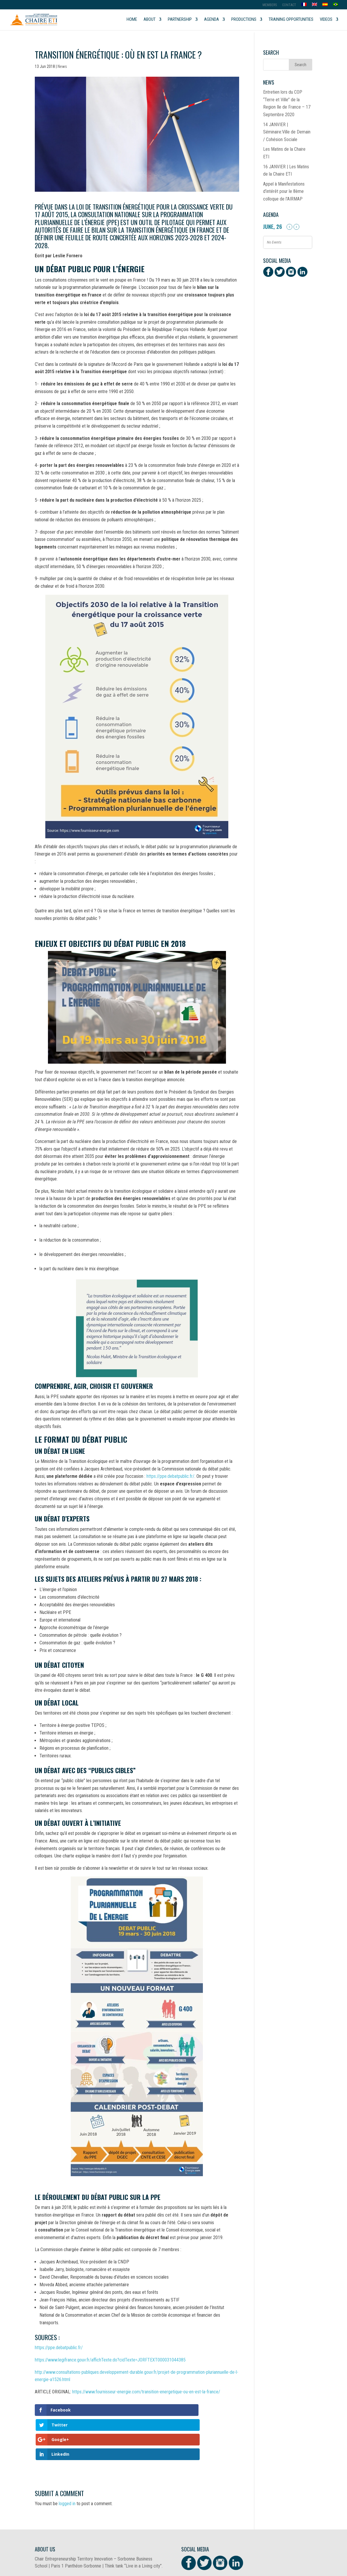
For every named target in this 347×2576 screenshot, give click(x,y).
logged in (67, 2459)
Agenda (211, 20)
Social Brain (134, 2567)
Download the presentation (122, 2551)
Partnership (180, 20)
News (62, 66)
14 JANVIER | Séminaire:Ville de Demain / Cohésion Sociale (286, 132)
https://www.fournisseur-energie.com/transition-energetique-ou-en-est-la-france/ (146, 2392)
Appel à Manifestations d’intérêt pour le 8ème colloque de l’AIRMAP (284, 191)
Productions (243, 20)
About (150, 20)
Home (132, 20)
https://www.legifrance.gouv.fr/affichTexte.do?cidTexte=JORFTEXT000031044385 (110, 2360)
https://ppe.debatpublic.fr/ (170, 1476)
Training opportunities (291, 20)
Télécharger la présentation (184, 2551)
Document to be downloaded (61, 2551)
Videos (326, 20)
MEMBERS (270, 5)
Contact (289, 5)
